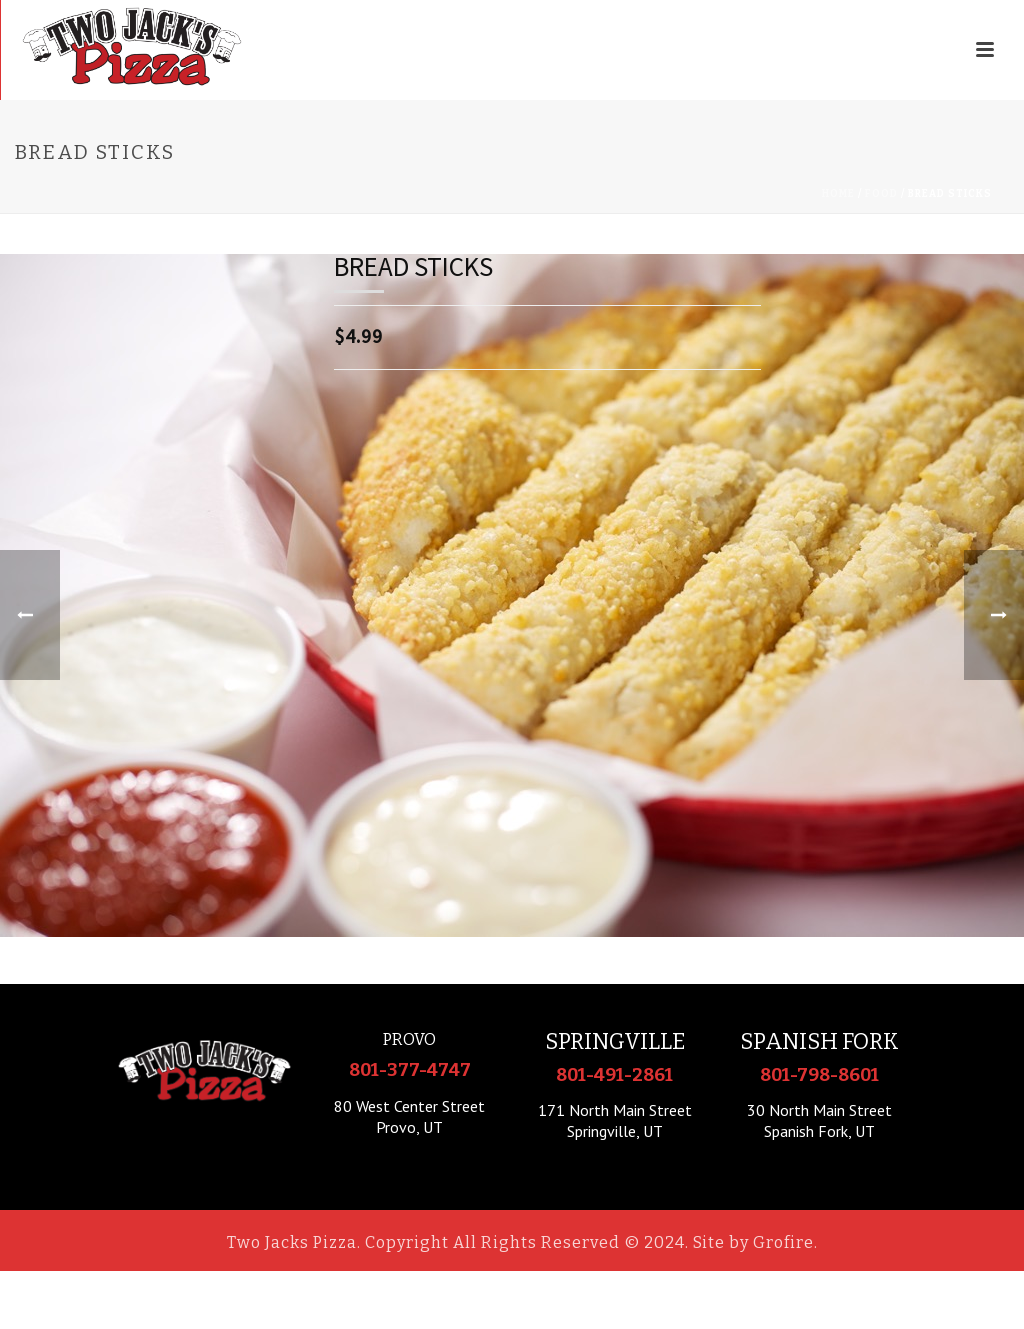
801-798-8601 (819, 1075)
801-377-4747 (410, 1070)
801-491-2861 (614, 1075)
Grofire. (785, 1242)
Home (838, 194)
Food (881, 194)
